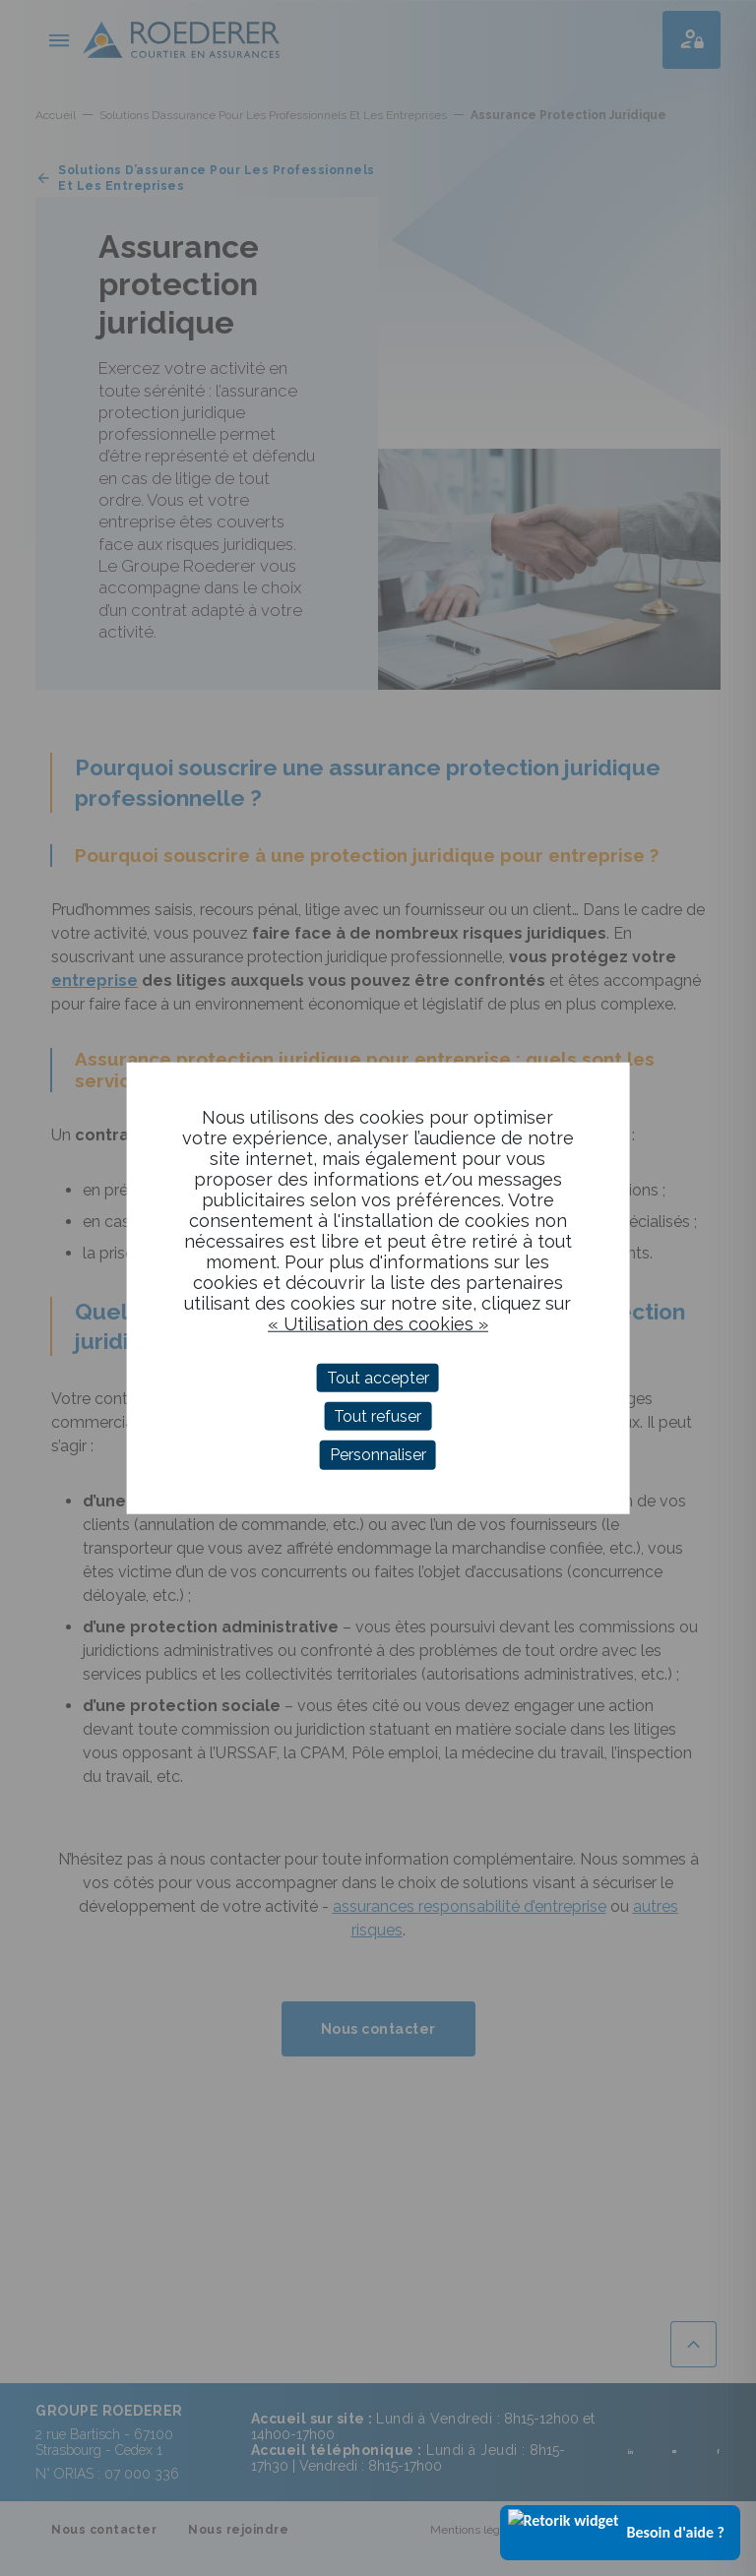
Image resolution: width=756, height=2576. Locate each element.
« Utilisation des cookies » (378, 1324)
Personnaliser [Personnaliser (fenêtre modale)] (378, 1454)
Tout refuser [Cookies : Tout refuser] (377, 1416)
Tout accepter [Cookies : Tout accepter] (378, 1378)
